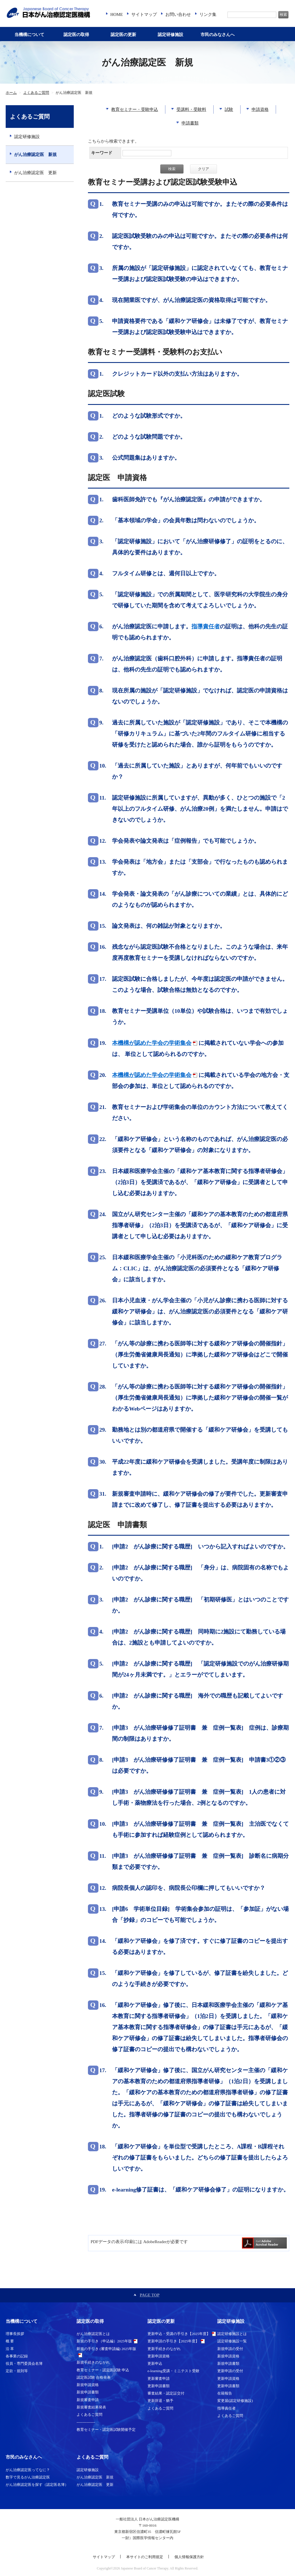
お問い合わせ (178, 14)
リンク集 (207, 14)
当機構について (29, 34)
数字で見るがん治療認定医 (28, 2477)
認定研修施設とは (232, 2334)
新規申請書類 (88, 2392)
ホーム (11, 93)
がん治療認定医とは (93, 2334)
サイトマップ (144, 14)
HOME (116, 14)
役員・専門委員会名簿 (24, 2363)
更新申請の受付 (230, 2371)
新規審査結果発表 (91, 2407)
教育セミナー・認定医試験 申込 (103, 2370)
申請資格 (260, 109)
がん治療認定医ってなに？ (28, 2470)
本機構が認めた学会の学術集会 (151, 1043)
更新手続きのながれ (164, 2349)
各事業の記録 (17, 2356)
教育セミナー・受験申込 (134, 109)
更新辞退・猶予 (160, 2401)
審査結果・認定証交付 (166, 2393)
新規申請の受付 (230, 2349)
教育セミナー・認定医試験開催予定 (106, 2429)
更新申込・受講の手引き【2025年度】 (179, 2334)
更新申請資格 (159, 2356)
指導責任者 (226, 2408)
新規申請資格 (88, 2385)
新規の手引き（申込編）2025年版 (104, 2341)
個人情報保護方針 (189, 2557)
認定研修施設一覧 (232, 2341)
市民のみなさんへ (218, 34)
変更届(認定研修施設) (235, 2401)
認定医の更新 (123, 34)
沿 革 (10, 2349)
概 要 (10, 2341)
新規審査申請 (88, 2400)
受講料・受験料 (191, 109)
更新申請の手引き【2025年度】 (173, 2341)
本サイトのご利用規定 (144, 2557)
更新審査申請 (159, 2378)
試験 (229, 109)
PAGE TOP (150, 2295)
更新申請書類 (159, 2386)
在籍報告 (224, 2393)
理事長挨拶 (15, 2334)
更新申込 (155, 2363)
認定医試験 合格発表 (94, 2377)
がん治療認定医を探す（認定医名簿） (37, 2484)
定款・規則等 (17, 2371)
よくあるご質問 (36, 93)
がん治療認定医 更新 (35, 172)
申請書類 (190, 123)
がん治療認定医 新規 (35, 154)
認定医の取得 (76, 34)
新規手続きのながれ (93, 2362)
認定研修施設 (170, 34)
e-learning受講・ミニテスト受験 (173, 2371)
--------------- (86, 2422)
